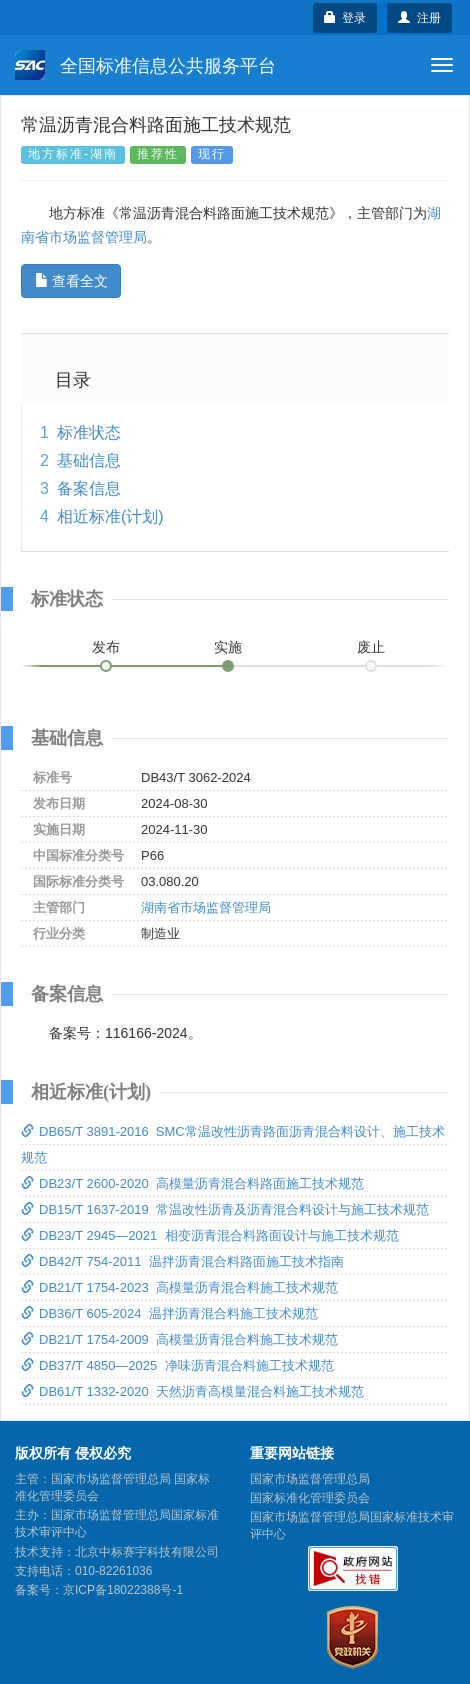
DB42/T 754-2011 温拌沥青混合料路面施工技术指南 (182, 1261)
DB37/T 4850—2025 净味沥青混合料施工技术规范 (177, 1365)
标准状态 (89, 432)
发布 (106, 647)
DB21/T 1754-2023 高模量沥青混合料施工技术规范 (179, 1287)
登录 (345, 18)
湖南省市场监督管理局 (206, 907)
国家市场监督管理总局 (310, 1479)
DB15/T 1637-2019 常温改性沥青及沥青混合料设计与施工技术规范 (225, 1209)
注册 (419, 18)
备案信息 (89, 488)
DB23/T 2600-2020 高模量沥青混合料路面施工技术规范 (192, 1183)
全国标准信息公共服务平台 (145, 65)
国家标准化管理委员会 (310, 1498)
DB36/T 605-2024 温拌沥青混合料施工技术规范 (169, 1313)
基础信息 (89, 460)
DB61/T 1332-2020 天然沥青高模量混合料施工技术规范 (192, 1391)
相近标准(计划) (110, 516)
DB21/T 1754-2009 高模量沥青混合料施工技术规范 (179, 1339)
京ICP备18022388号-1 (123, 1590)
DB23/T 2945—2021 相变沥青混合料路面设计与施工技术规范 (210, 1235)
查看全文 (71, 281)
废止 (371, 647)
